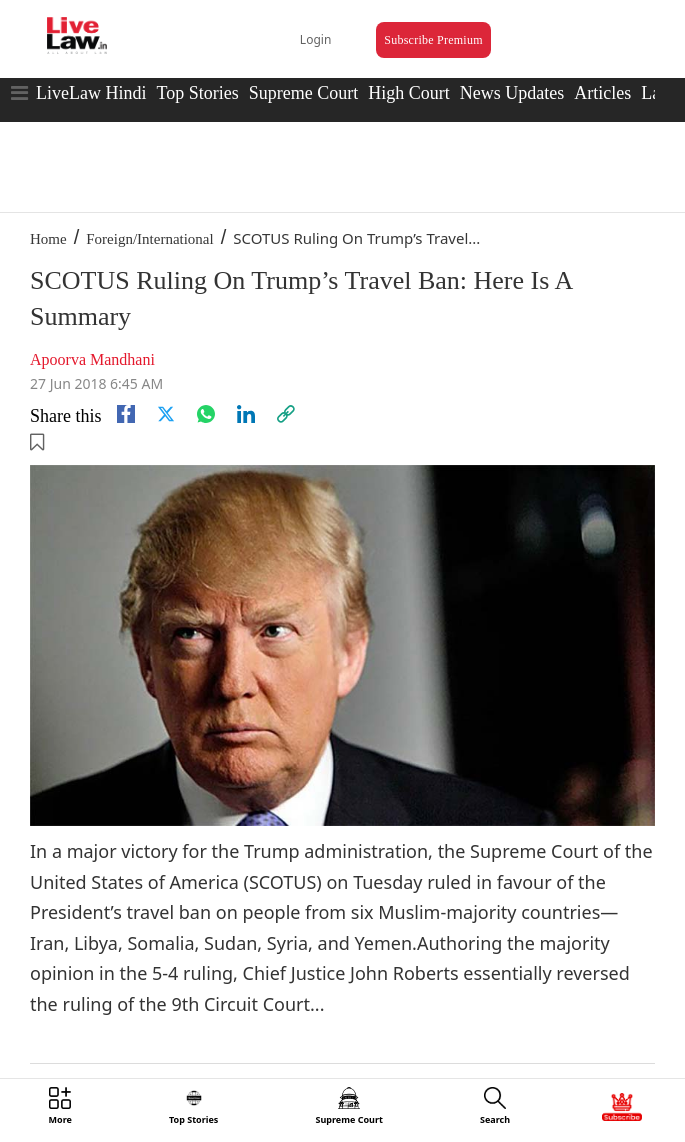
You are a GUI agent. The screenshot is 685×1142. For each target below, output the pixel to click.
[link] (286, 414)
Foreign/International (149, 239)
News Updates (512, 93)
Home (48, 239)
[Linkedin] (246, 414)
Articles (602, 93)
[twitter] (166, 414)
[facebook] (126, 414)
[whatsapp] (206, 414)
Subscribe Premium (433, 40)
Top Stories (197, 93)
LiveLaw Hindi (91, 93)
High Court (409, 93)
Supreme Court (304, 93)
